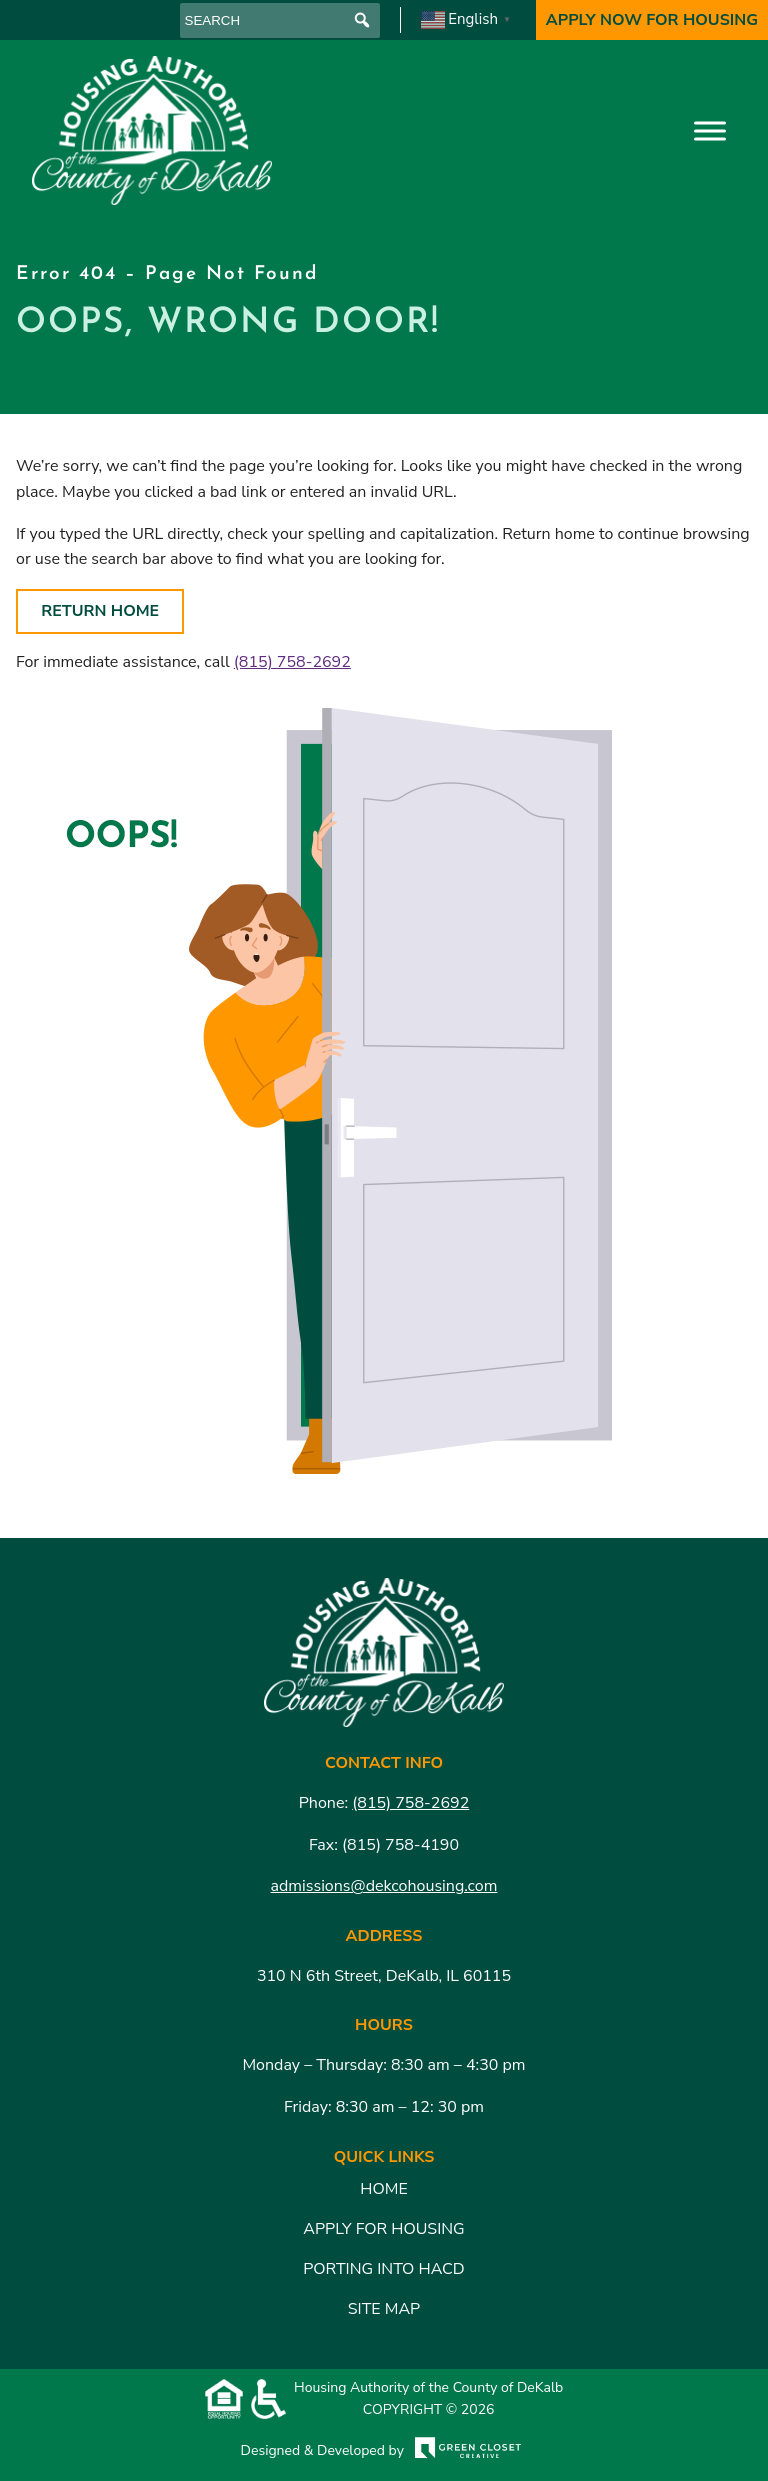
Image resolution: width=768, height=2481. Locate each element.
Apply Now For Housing (652, 20)
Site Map (384, 2309)
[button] (362, 20)
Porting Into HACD (384, 2269)
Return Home (100, 611)
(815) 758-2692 (292, 662)
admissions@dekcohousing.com (384, 1886)
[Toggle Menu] (710, 130)
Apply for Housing (383, 2229)
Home (383, 2189)
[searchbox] (280, 20)
